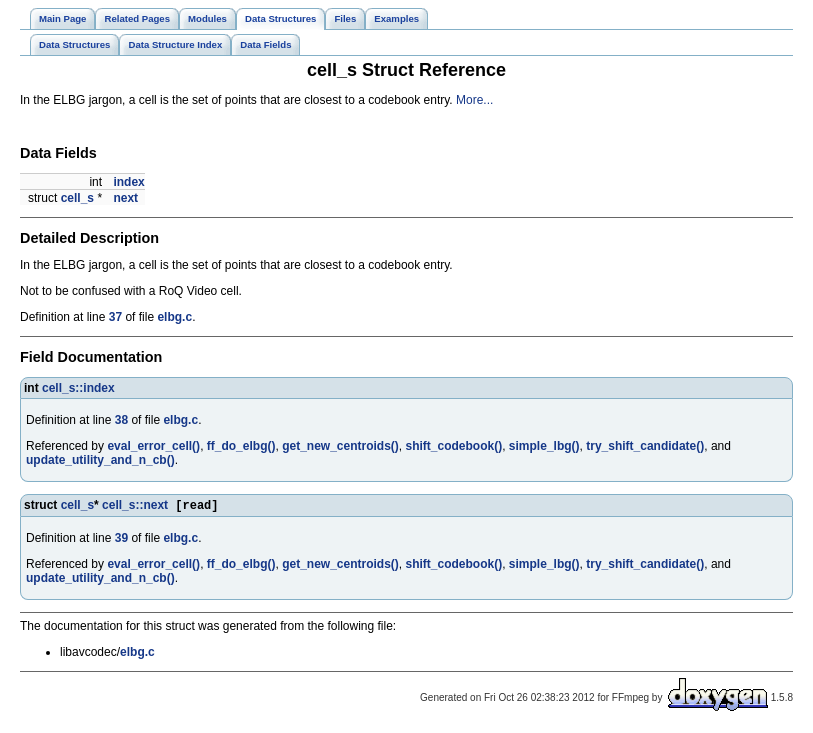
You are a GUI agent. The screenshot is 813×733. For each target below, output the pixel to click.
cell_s (77, 198)
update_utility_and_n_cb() (100, 460)
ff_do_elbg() (241, 446)
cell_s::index (78, 388)
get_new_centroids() (340, 446)
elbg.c (174, 317)
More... (474, 100)
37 (115, 317)
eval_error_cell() (153, 446)
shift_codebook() (454, 446)
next (125, 198)
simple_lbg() (544, 446)
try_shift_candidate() (645, 446)
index (128, 182)
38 (121, 420)
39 (121, 540)
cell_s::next (135, 507)
